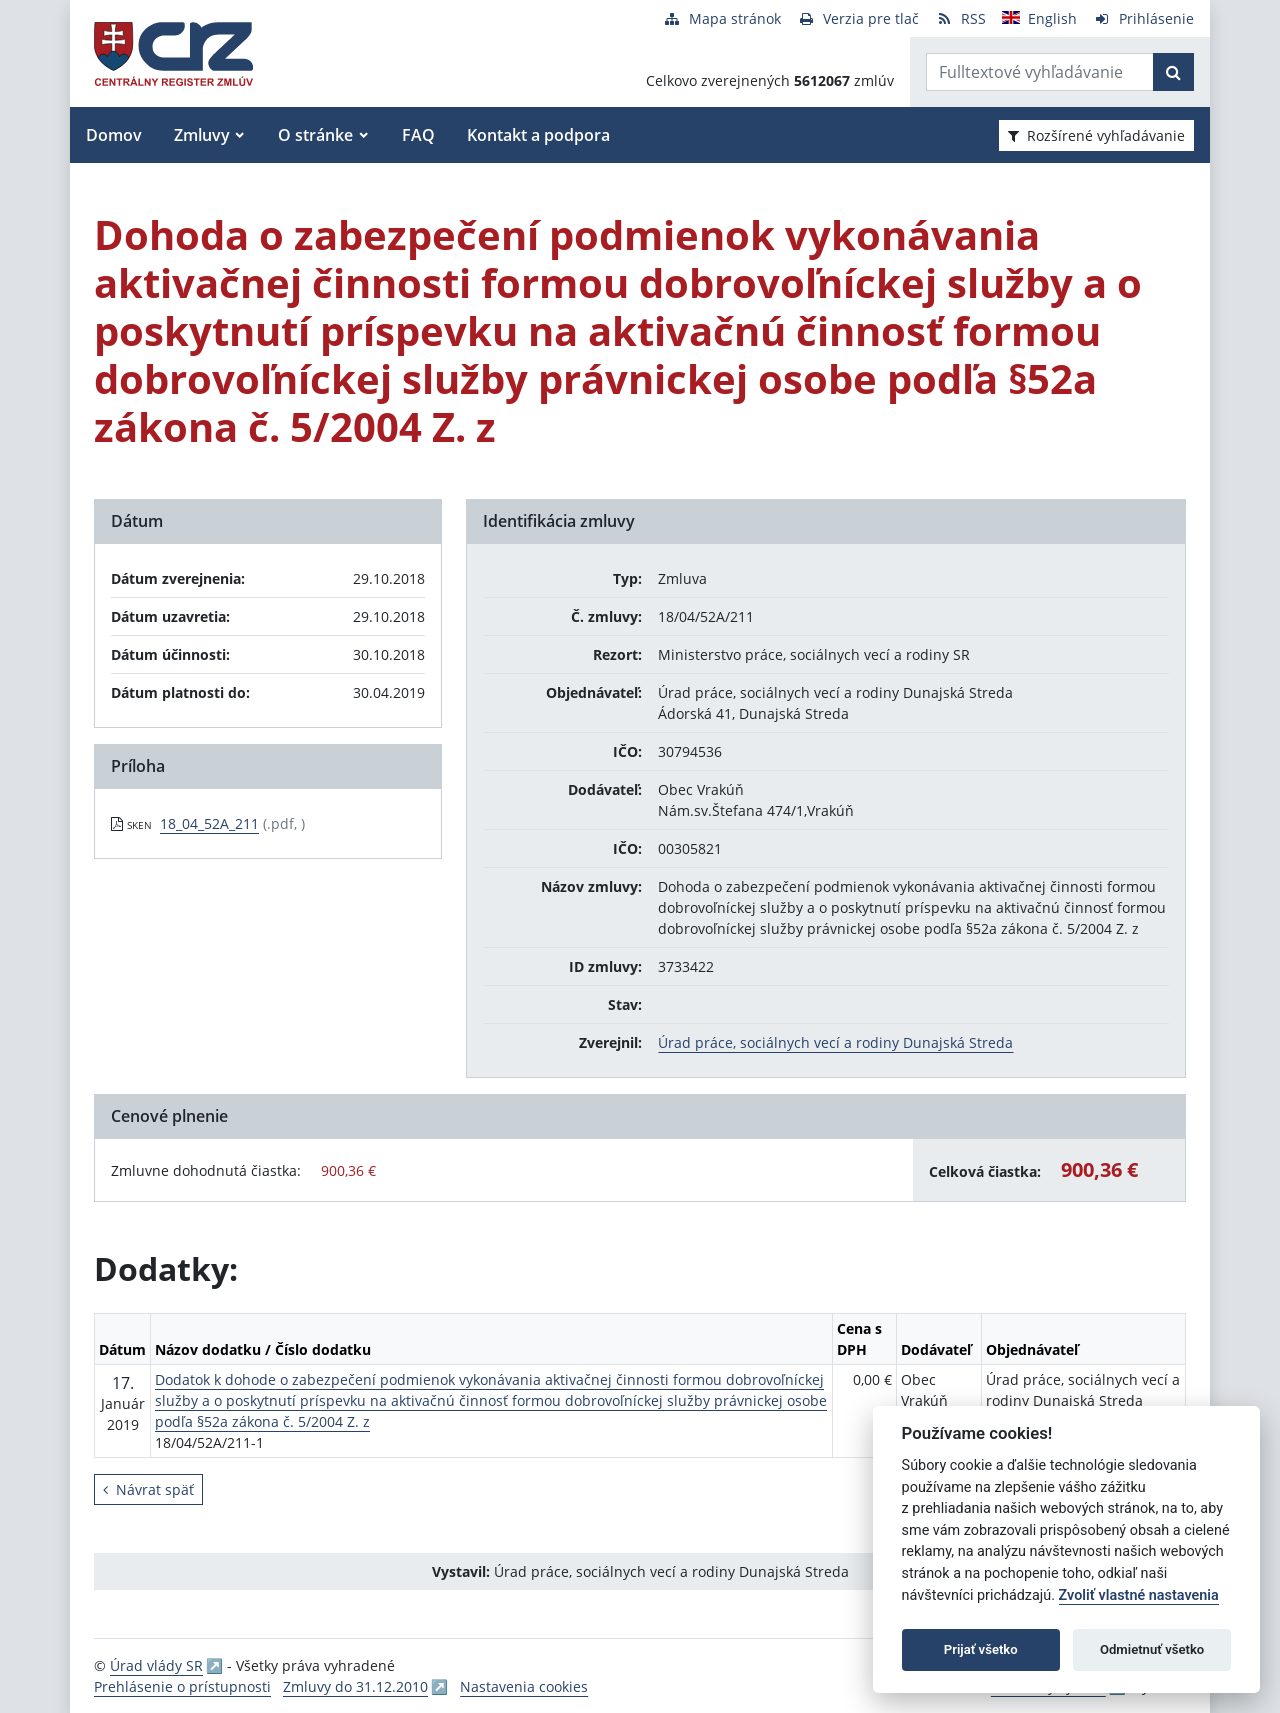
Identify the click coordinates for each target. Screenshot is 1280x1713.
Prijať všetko (981, 1649)
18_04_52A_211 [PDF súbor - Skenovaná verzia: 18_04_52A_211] (209, 823)
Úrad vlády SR (156, 1665)
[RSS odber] (960, 18)
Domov (114, 135)
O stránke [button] (315, 135)
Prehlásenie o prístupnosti (182, 1686)
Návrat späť (148, 1489)
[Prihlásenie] (1143, 18)
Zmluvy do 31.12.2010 (355, 1686)
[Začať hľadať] (1173, 72)
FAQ (418, 135)
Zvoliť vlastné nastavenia (1139, 1595)
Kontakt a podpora (538, 135)
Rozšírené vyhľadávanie (1096, 135)
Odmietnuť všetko (1152, 1649)
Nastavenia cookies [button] (524, 1686)
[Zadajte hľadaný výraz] (1040, 72)
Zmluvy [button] (202, 135)
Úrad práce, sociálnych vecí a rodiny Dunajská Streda (835, 1042)
